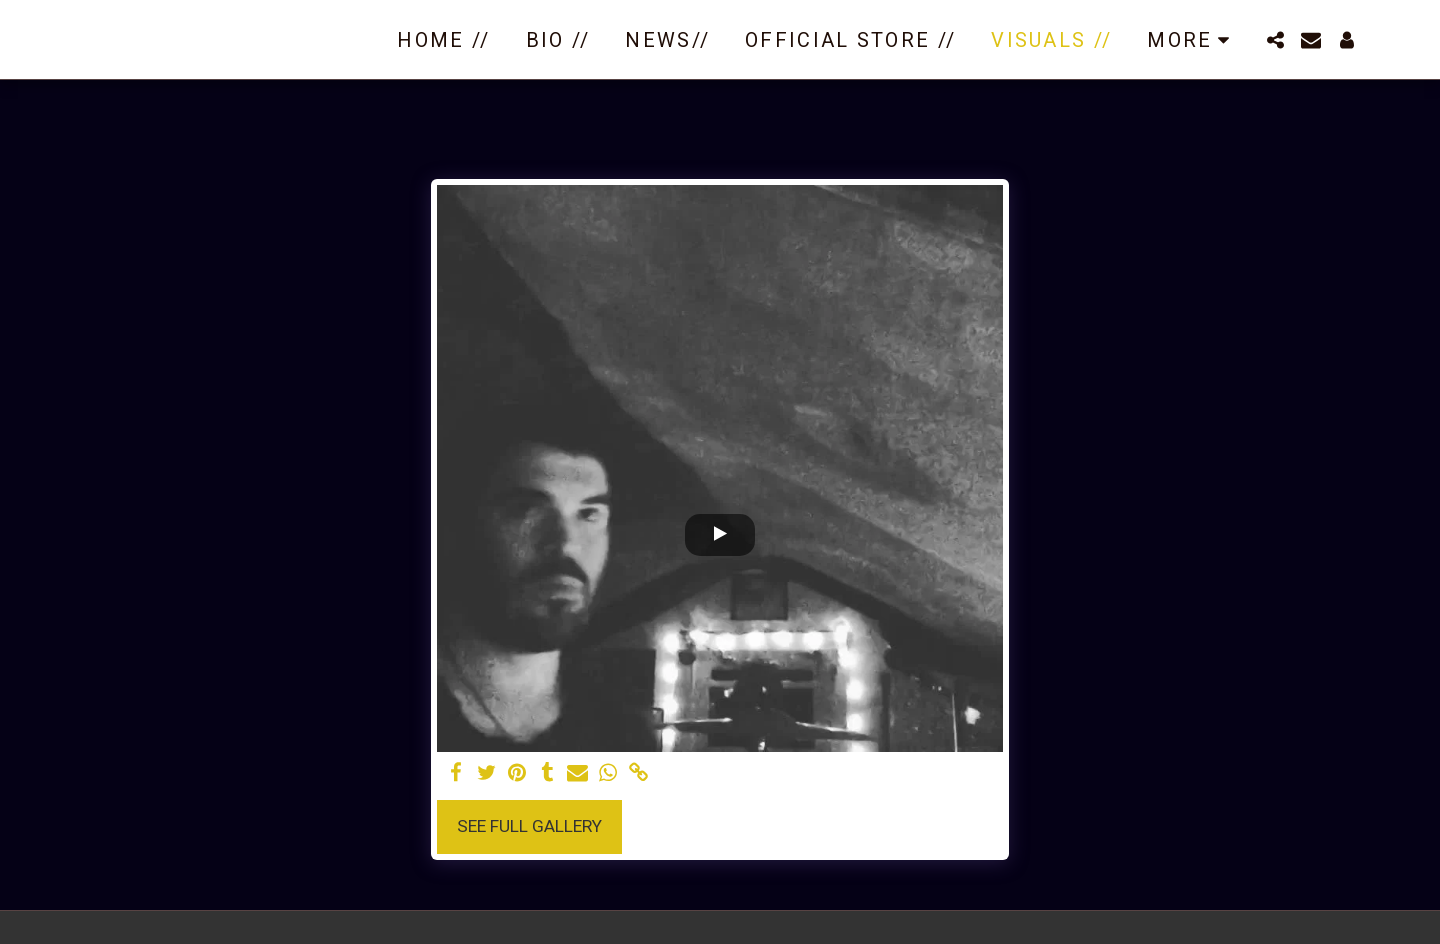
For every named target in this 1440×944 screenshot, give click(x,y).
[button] (1275, 40)
